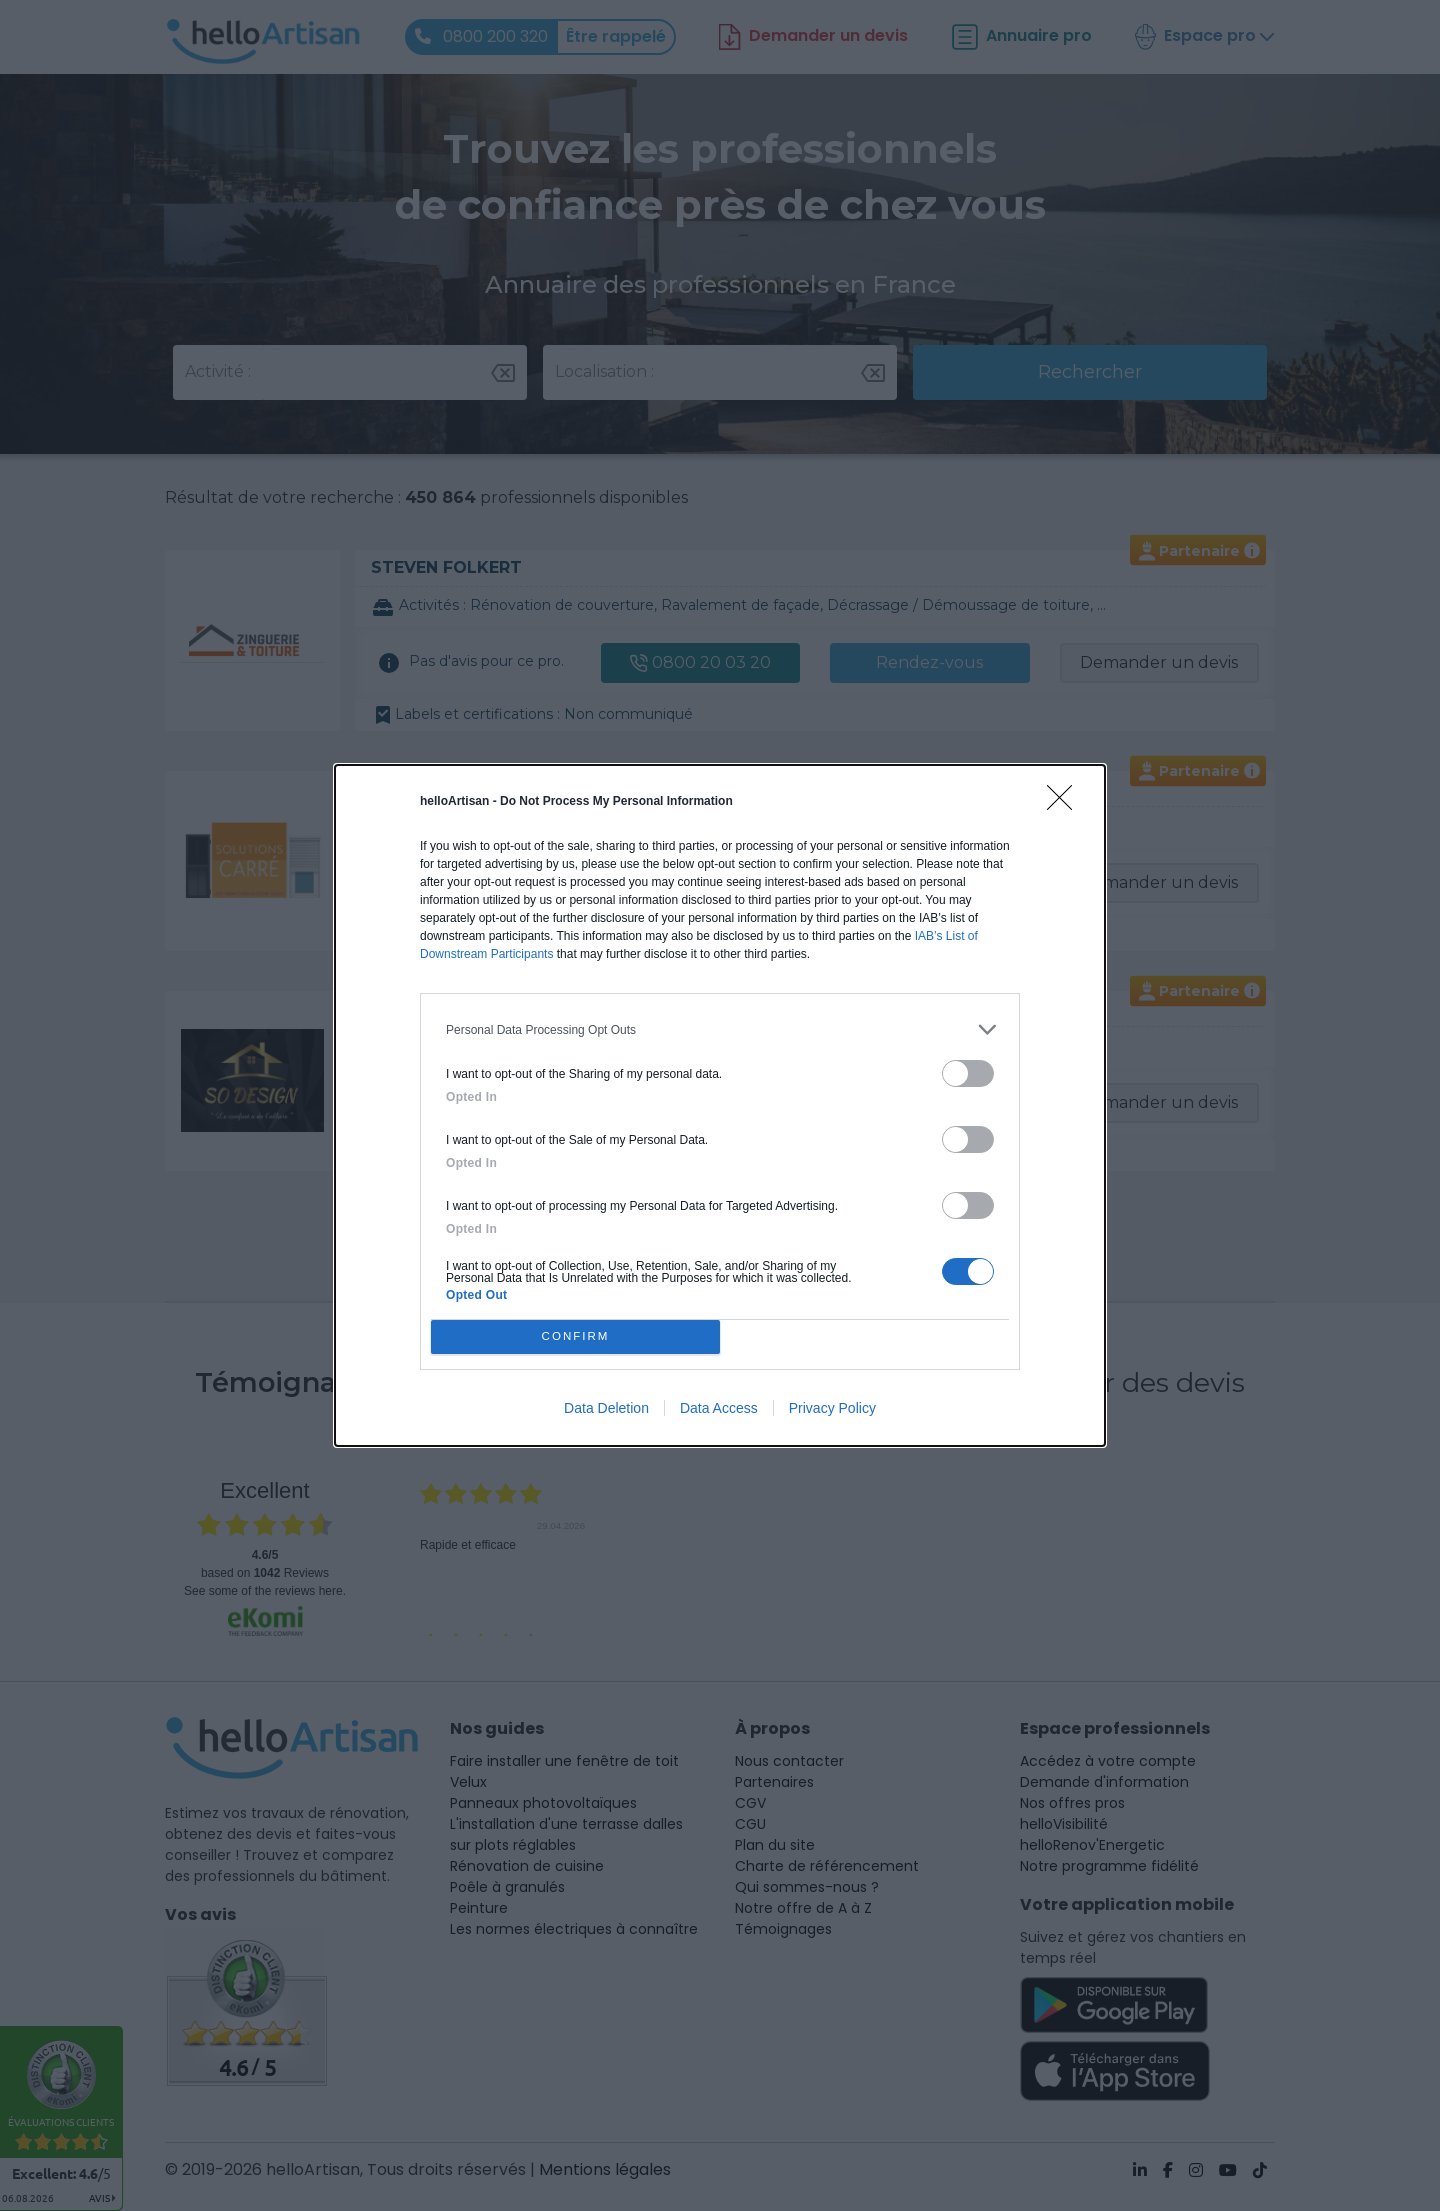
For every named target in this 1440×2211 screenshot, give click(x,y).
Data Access (719, 1408)
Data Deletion (606, 1408)
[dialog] (720, 1105)
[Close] (1066, 804)
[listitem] (720, 1029)
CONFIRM (575, 1336)
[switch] (968, 1073)
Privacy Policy (832, 1408)
